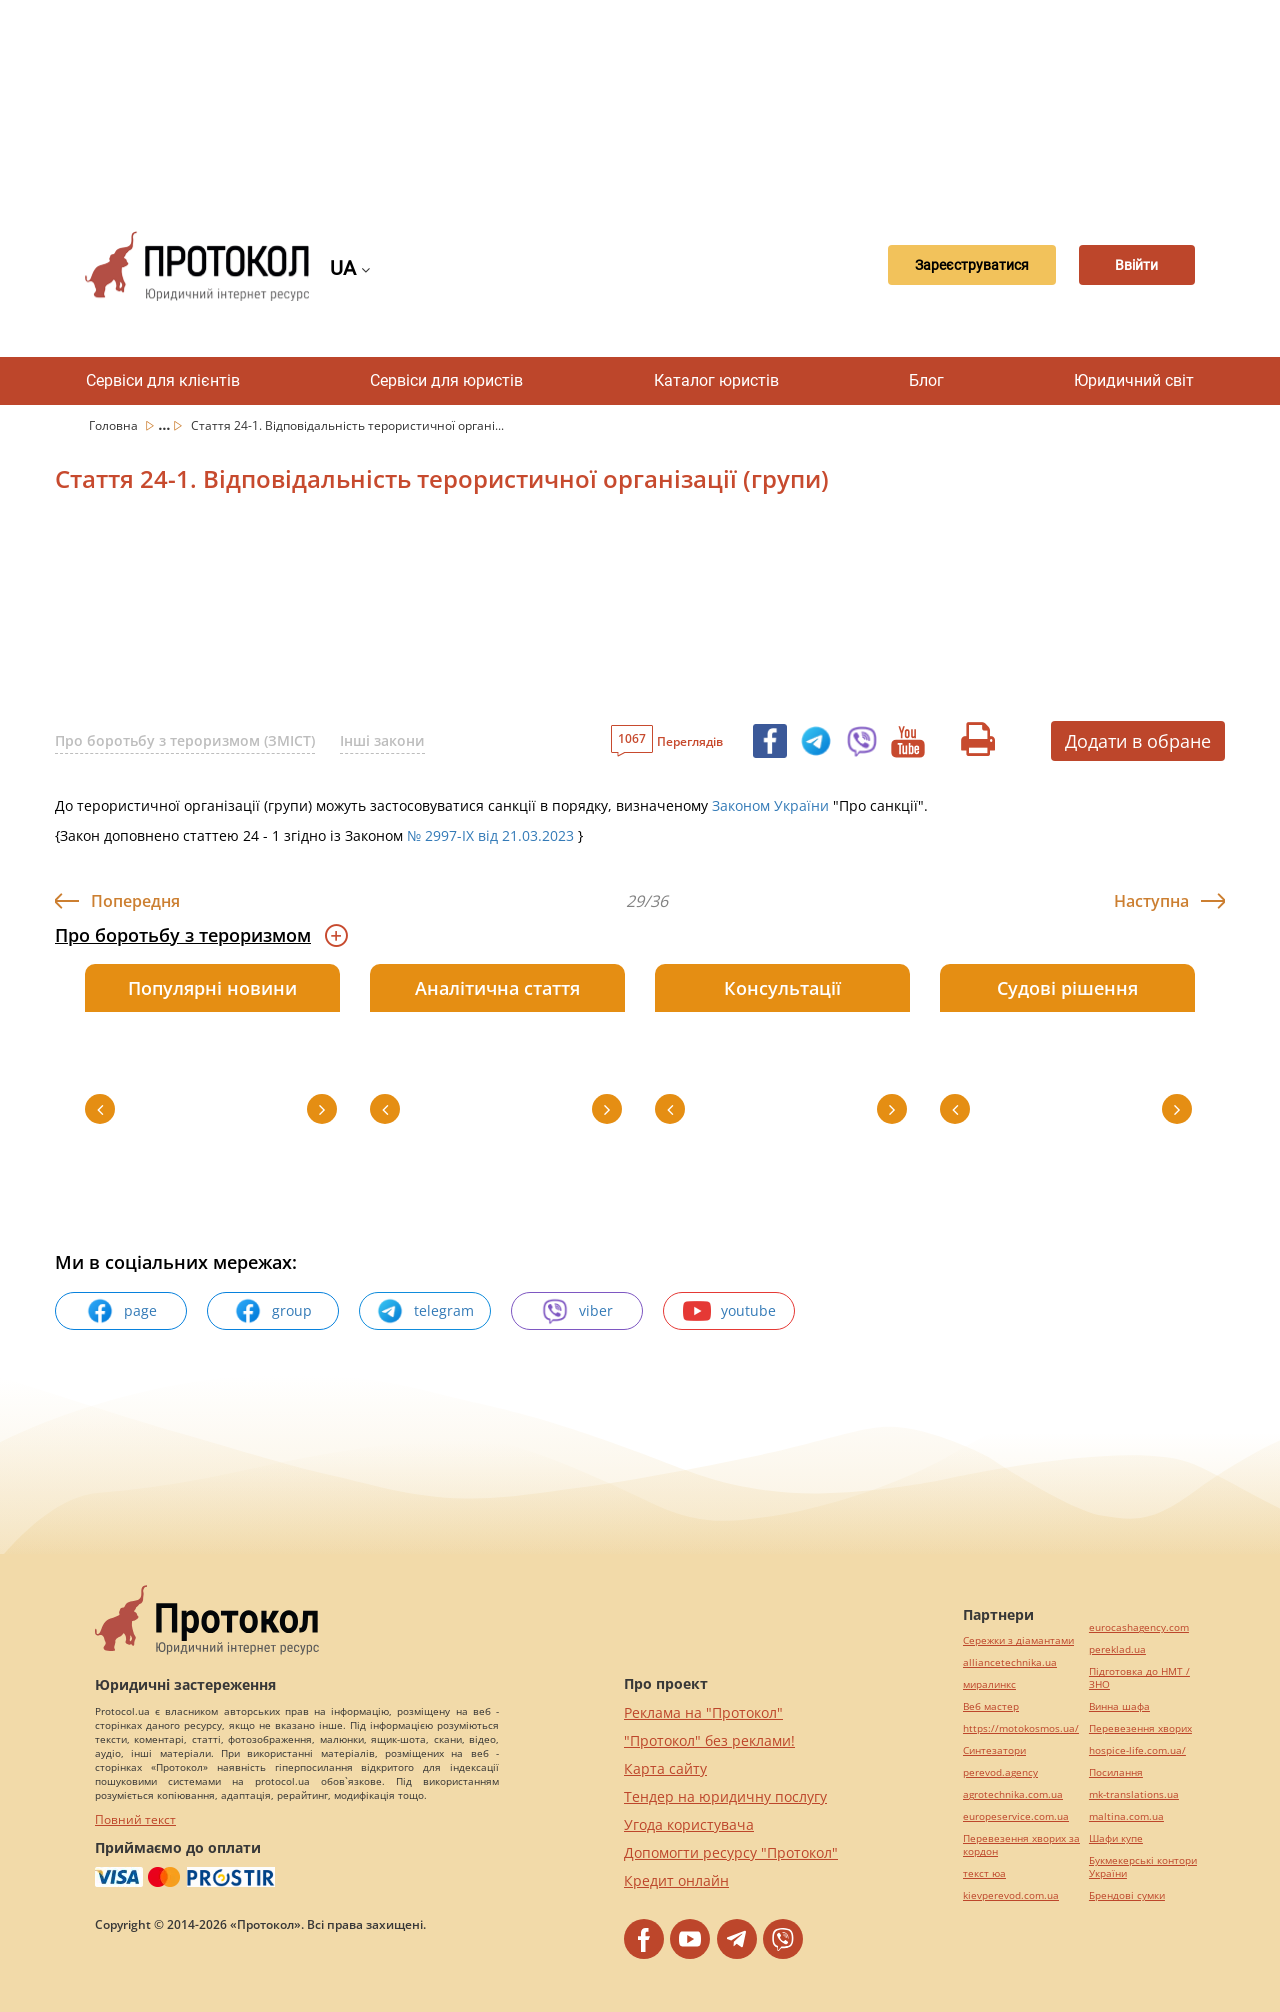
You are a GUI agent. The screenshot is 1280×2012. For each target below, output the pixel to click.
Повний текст (135, 1819)
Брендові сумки (1127, 1895)
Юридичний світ (1134, 380)
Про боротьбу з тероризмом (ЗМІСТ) (185, 740)
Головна (115, 425)
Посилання (1116, 1772)
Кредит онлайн (676, 1880)
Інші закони (382, 740)
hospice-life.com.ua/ (1137, 1750)
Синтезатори (994, 1750)
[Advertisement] (640, 100)
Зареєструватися (937, 266)
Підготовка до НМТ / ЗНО (1139, 1678)
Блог (926, 380)
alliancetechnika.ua (1010, 1662)
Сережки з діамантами (1018, 1640)
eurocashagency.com (1139, 1627)
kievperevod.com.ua (1011, 1895)
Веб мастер (991, 1706)
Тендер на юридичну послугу (725, 1796)
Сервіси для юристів (446, 380)
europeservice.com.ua (1016, 1816)
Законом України (768, 805)
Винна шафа (1119, 1706)
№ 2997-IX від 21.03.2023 (490, 835)
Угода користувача (689, 1824)
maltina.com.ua (1126, 1816)
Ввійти (1125, 266)
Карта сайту (665, 1768)
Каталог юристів (716, 380)
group (273, 1311)
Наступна (1151, 901)
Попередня (135, 901)
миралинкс (989, 1684)
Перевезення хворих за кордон (1021, 1845)
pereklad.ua (1117, 1649)
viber (577, 1311)
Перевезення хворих (1140, 1728)
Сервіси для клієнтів (163, 380)
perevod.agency (1000, 1772)
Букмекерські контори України (1143, 1867)
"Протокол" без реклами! (709, 1740)
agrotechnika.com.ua (1013, 1794)
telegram (425, 1311)
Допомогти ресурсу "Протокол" (731, 1852)
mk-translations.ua (1134, 1794)
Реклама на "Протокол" (703, 1712)
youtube (729, 1311)
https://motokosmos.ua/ (1021, 1728)
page (121, 1311)
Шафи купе (1116, 1838)
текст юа (984, 1873)
